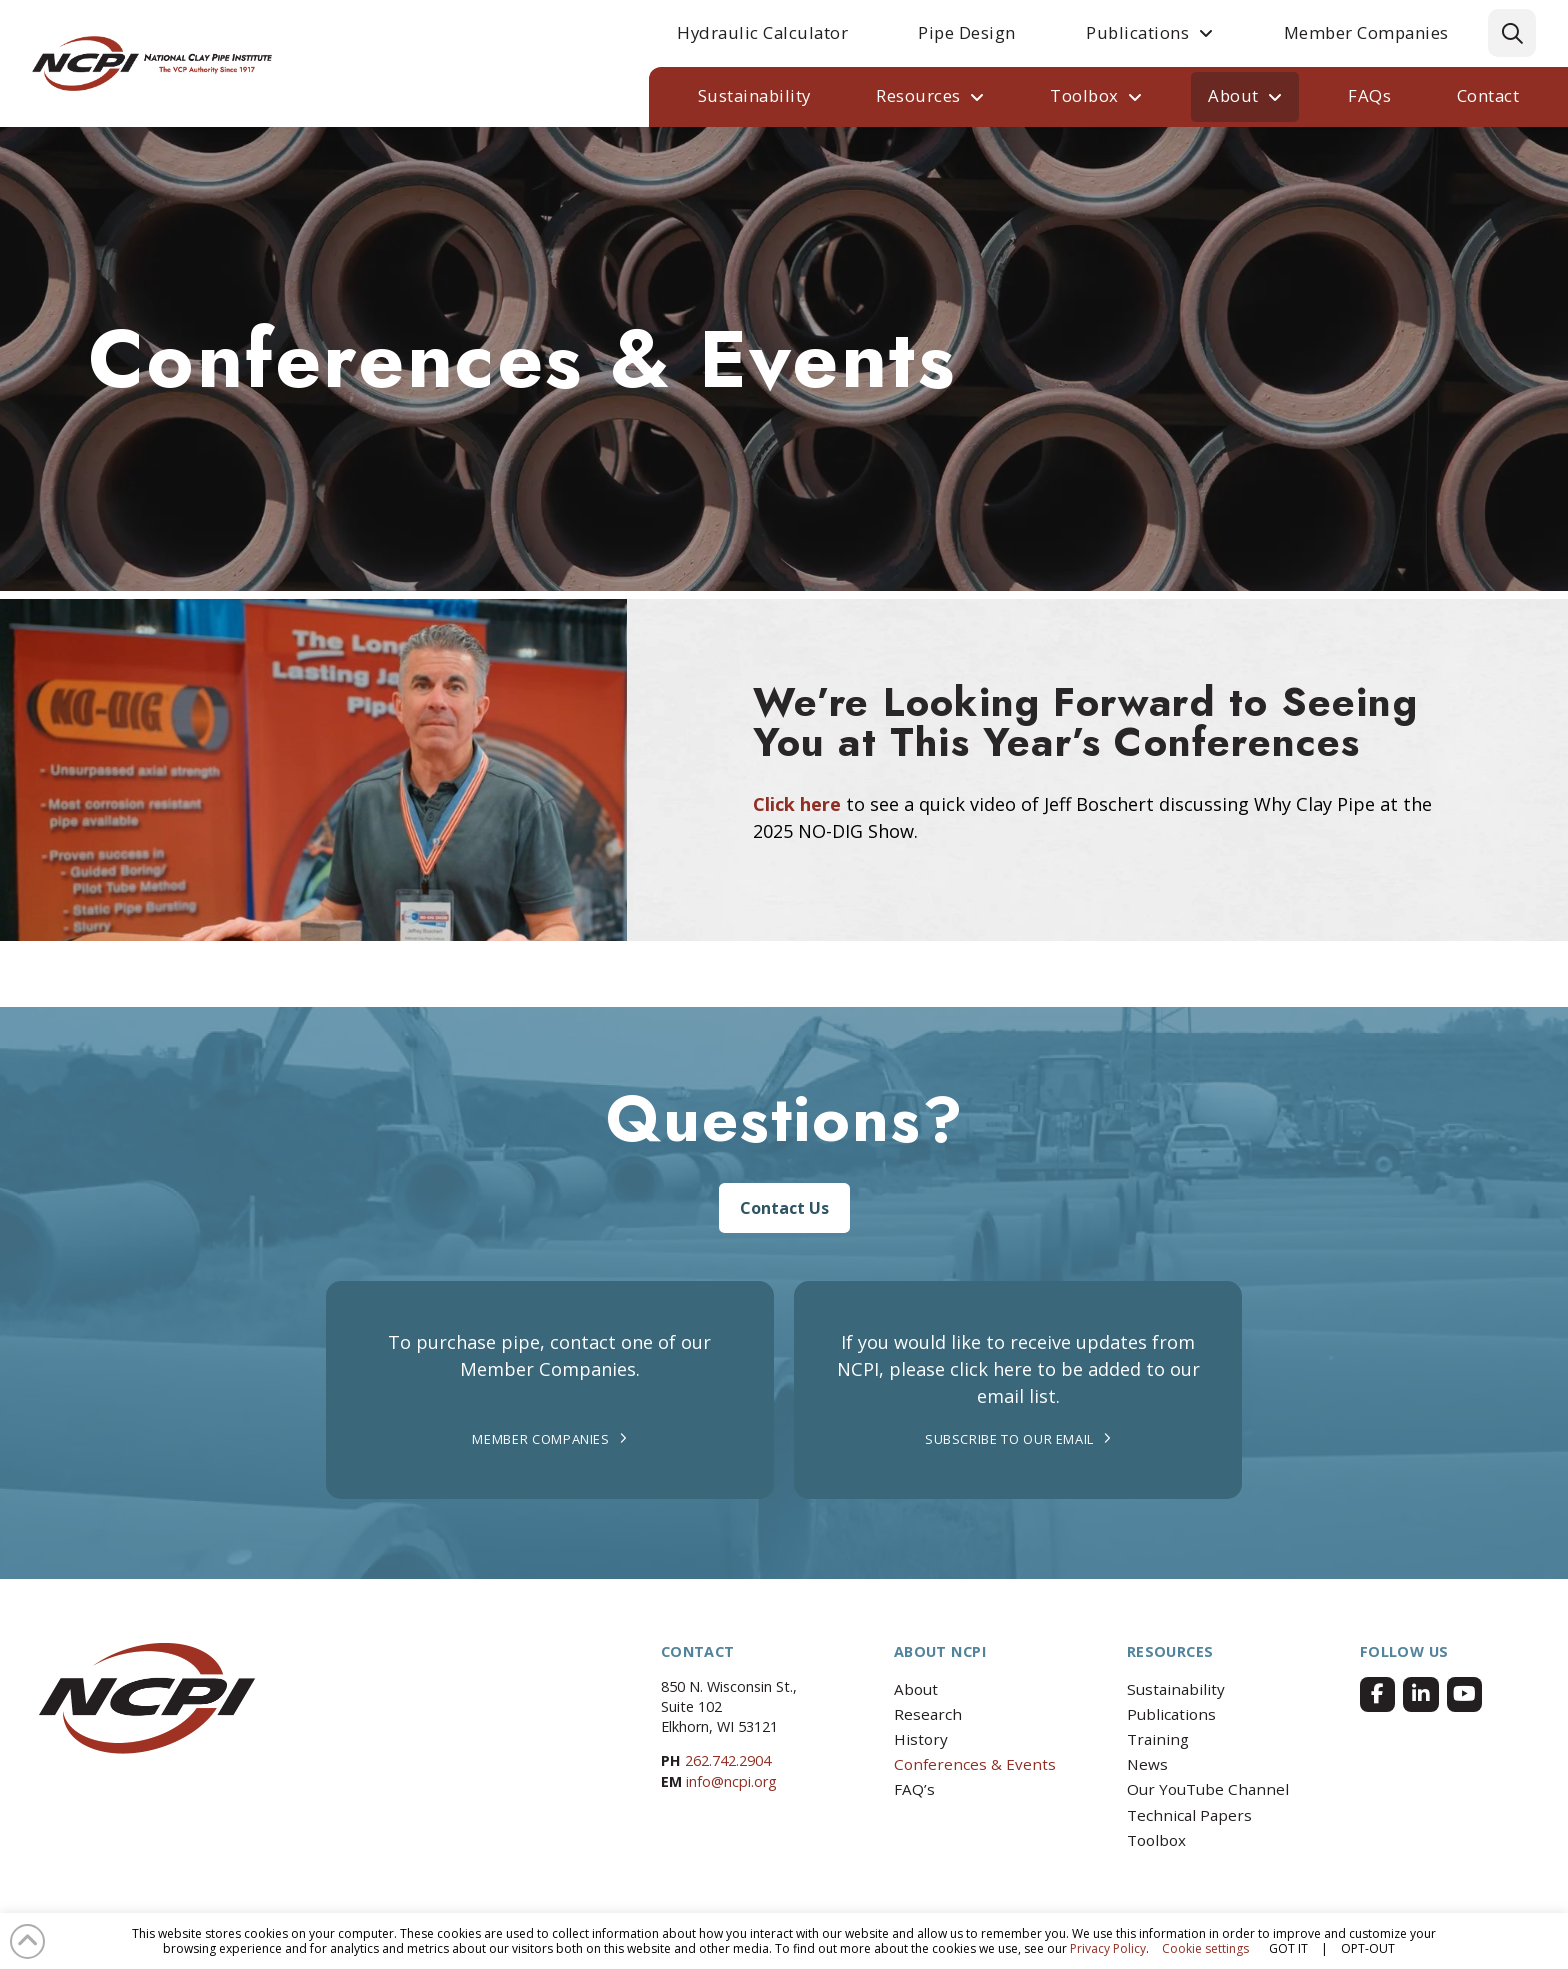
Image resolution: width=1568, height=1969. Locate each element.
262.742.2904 (728, 1760)
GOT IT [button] (1288, 1948)
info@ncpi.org (731, 1781)
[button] (1512, 33)
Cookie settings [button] (1205, 1948)
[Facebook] (1377, 1694)
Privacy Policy (1108, 1948)
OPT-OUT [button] (1368, 1948)
